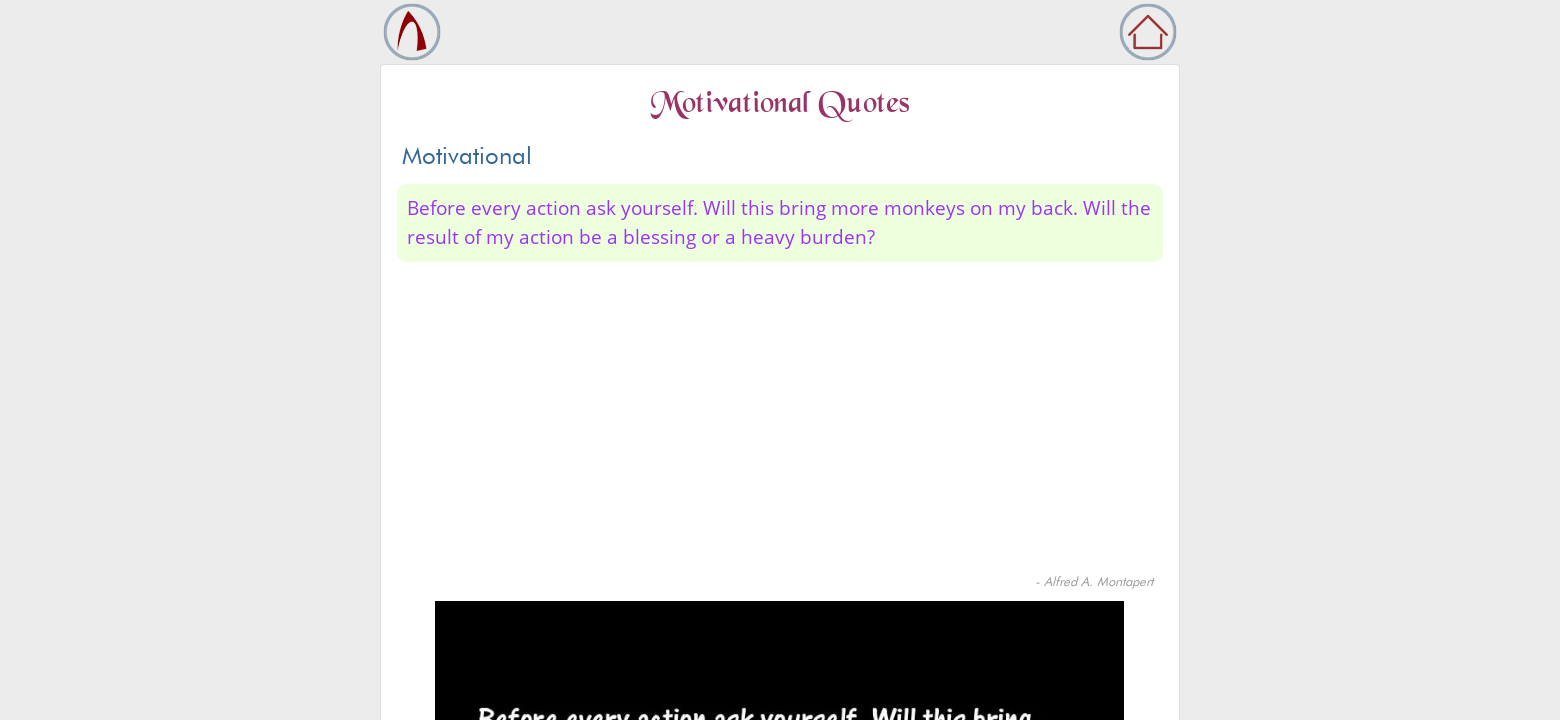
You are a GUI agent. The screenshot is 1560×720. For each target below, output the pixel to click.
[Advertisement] (780, 422)
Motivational (467, 155)
